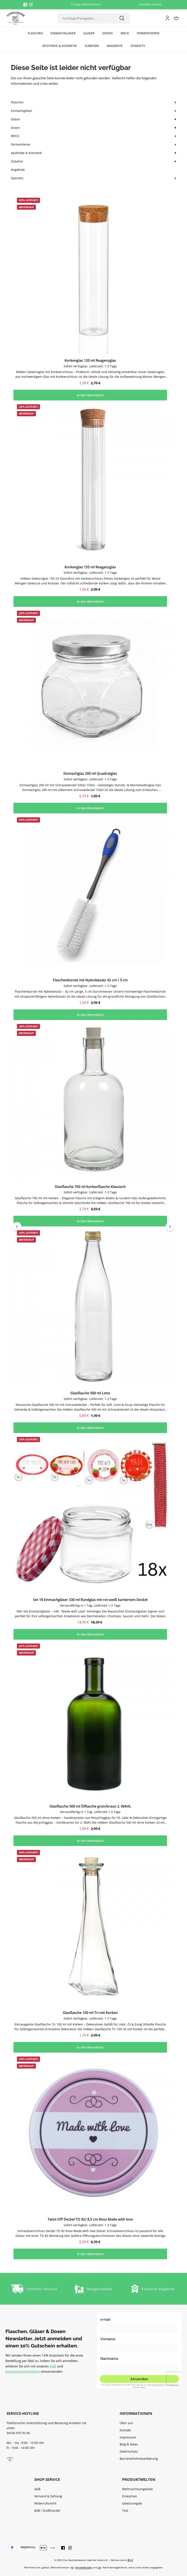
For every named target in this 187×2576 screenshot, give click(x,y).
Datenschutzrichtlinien (22, 2371)
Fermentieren (21, 144)
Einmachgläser (21, 111)
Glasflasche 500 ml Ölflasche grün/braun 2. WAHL (90, 1806)
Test (125, 2510)
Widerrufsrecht (45, 2503)
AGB (53, 2366)
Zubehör (17, 161)
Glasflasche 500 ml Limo (90, 1393)
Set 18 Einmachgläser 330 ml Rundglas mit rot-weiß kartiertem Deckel (90, 1599)
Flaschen (17, 102)
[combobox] (85, 18)
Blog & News (129, 2444)
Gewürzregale (132, 2503)
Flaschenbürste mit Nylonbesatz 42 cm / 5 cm (90, 980)
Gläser (15, 119)
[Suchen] (122, 18)
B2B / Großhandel (47, 2510)
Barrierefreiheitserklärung (139, 2459)
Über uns (126, 2423)
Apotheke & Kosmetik (26, 153)
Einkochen (129, 2496)
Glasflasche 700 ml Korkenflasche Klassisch (90, 1186)
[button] (175, 102)
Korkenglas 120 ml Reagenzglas (90, 360)
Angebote (18, 170)
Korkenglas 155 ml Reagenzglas (90, 567)
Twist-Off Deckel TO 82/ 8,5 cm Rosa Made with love (90, 2219)
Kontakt (125, 2430)
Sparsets (17, 178)
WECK (15, 136)
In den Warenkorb (90, 395)
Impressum (128, 2437)
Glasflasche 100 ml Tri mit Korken (90, 2012)
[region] (93, 1226)
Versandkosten (83, 2567)
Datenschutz (129, 2451)
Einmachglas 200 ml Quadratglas (90, 773)
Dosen (15, 128)
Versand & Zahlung (48, 2496)
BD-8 (130, 2560)
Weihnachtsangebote (137, 2489)
